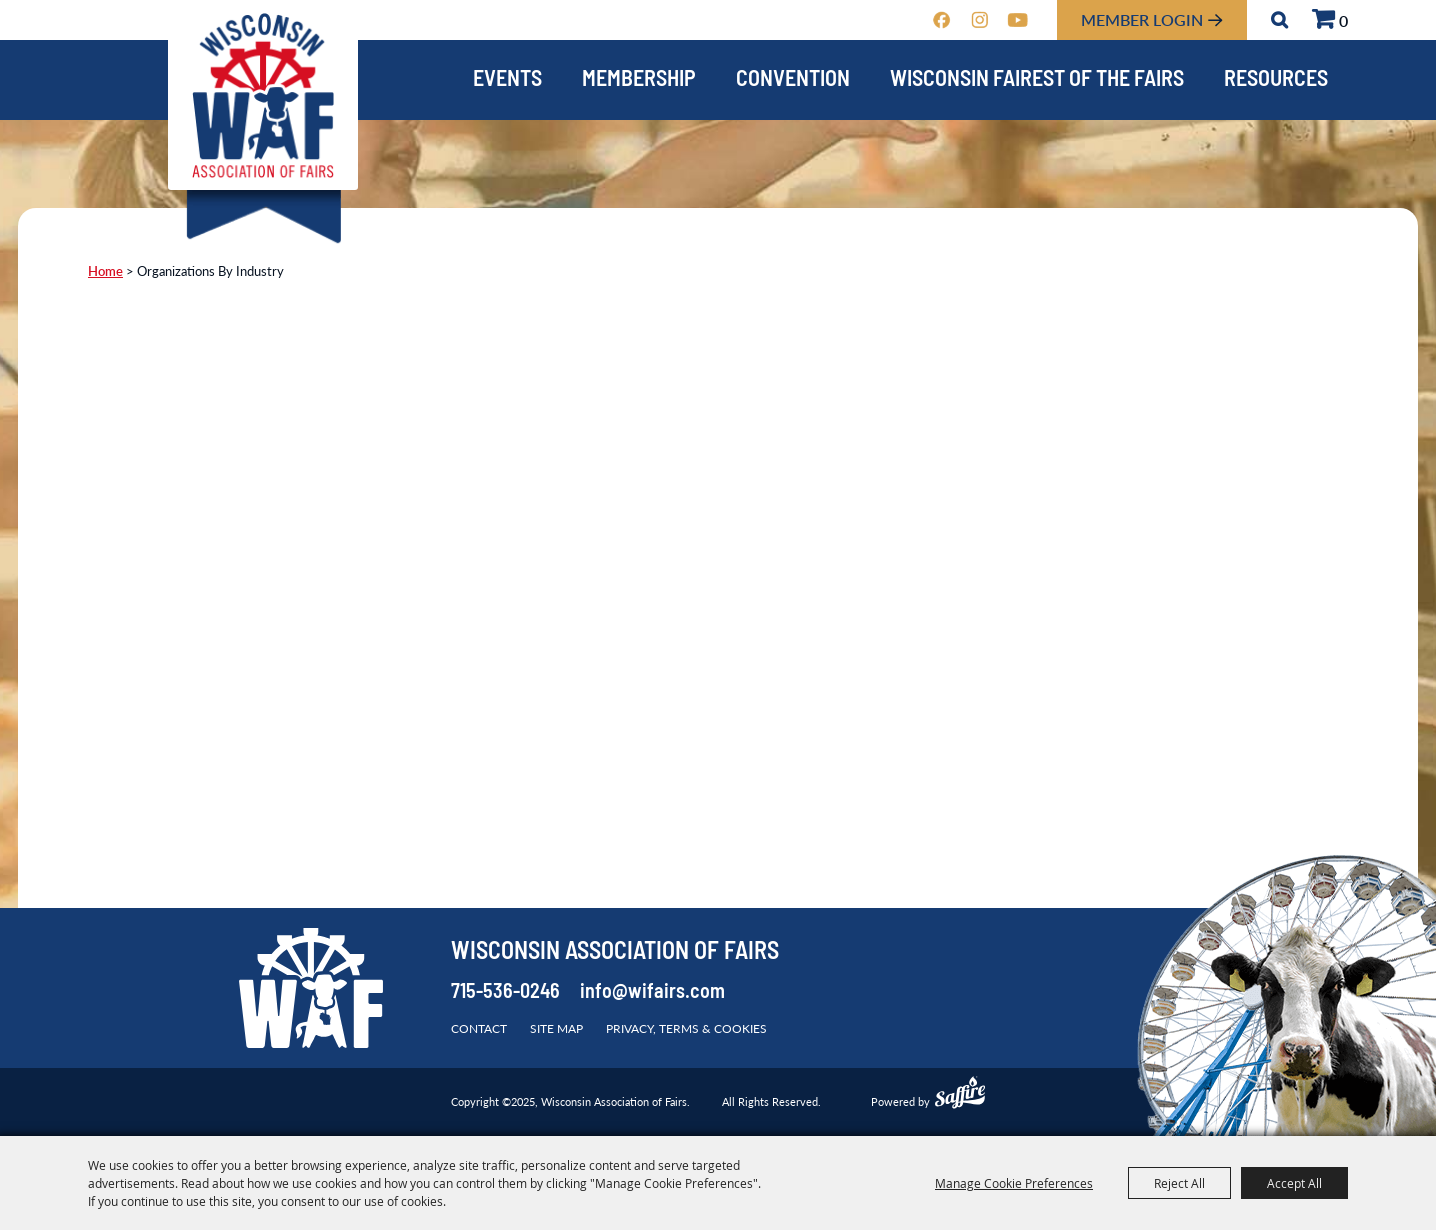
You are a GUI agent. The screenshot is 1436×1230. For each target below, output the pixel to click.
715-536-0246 (505, 993)
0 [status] (1343, 20)
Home (105, 271)
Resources (1276, 80)
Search (1279, 20)
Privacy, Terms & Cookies (686, 1028)
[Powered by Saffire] (960, 1095)
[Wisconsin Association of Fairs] (263, 95)
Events (507, 80)
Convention (793, 80)
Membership (639, 80)
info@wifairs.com (652, 993)
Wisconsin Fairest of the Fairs (1037, 80)
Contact (479, 1028)
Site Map (556, 1028)
